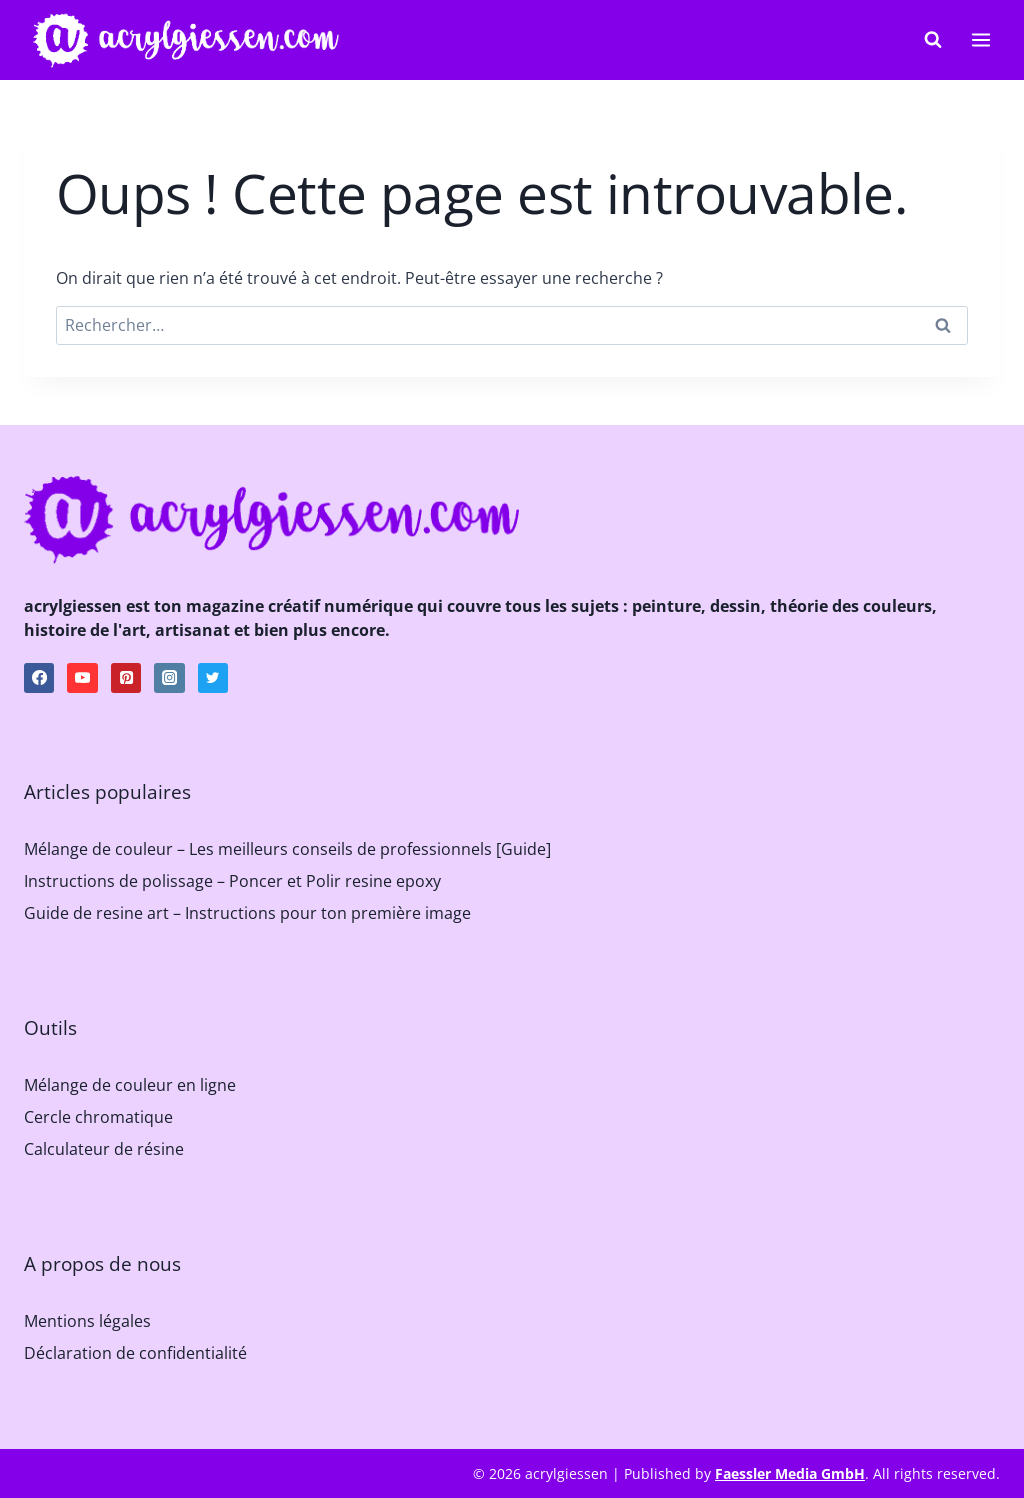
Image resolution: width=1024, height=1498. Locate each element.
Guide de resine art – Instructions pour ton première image (247, 913)
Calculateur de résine (104, 1149)
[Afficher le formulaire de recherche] (933, 40)
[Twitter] (213, 678)
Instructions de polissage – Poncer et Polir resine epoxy (232, 881)
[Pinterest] (126, 678)
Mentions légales (87, 1321)
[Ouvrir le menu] (980, 39)
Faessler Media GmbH (790, 1473)
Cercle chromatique (98, 1117)
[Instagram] (169, 678)
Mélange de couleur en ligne (130, 1085)
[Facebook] (39, 678)
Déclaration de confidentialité (135, 1353)
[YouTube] (82, 678)
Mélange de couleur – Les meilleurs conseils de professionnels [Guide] (287, 849)
